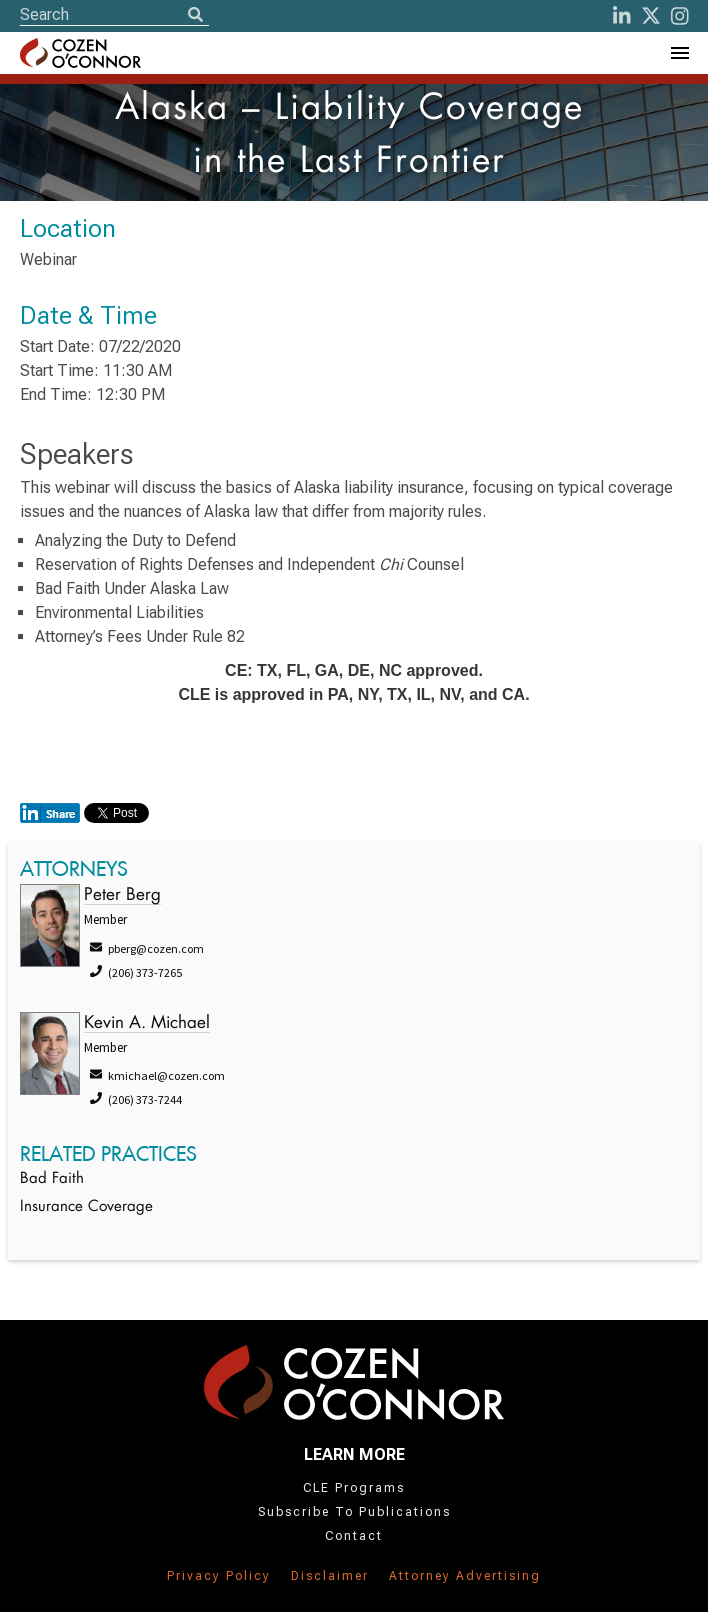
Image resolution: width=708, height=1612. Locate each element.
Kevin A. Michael (147, 1023)
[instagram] (680, 16)
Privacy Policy (219, 1576)
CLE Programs (354, 1488)
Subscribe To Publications (354, 1512)
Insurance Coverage (86, 1207)
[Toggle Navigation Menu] (679, 53)
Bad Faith (52, 1179)
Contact (354, 1536)
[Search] (195, 16)
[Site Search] (114, 14)
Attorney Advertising (465, 1576)
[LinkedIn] (622, 16)
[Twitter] (651, 16)
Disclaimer (330, 1576)
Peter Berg (122, 895)
